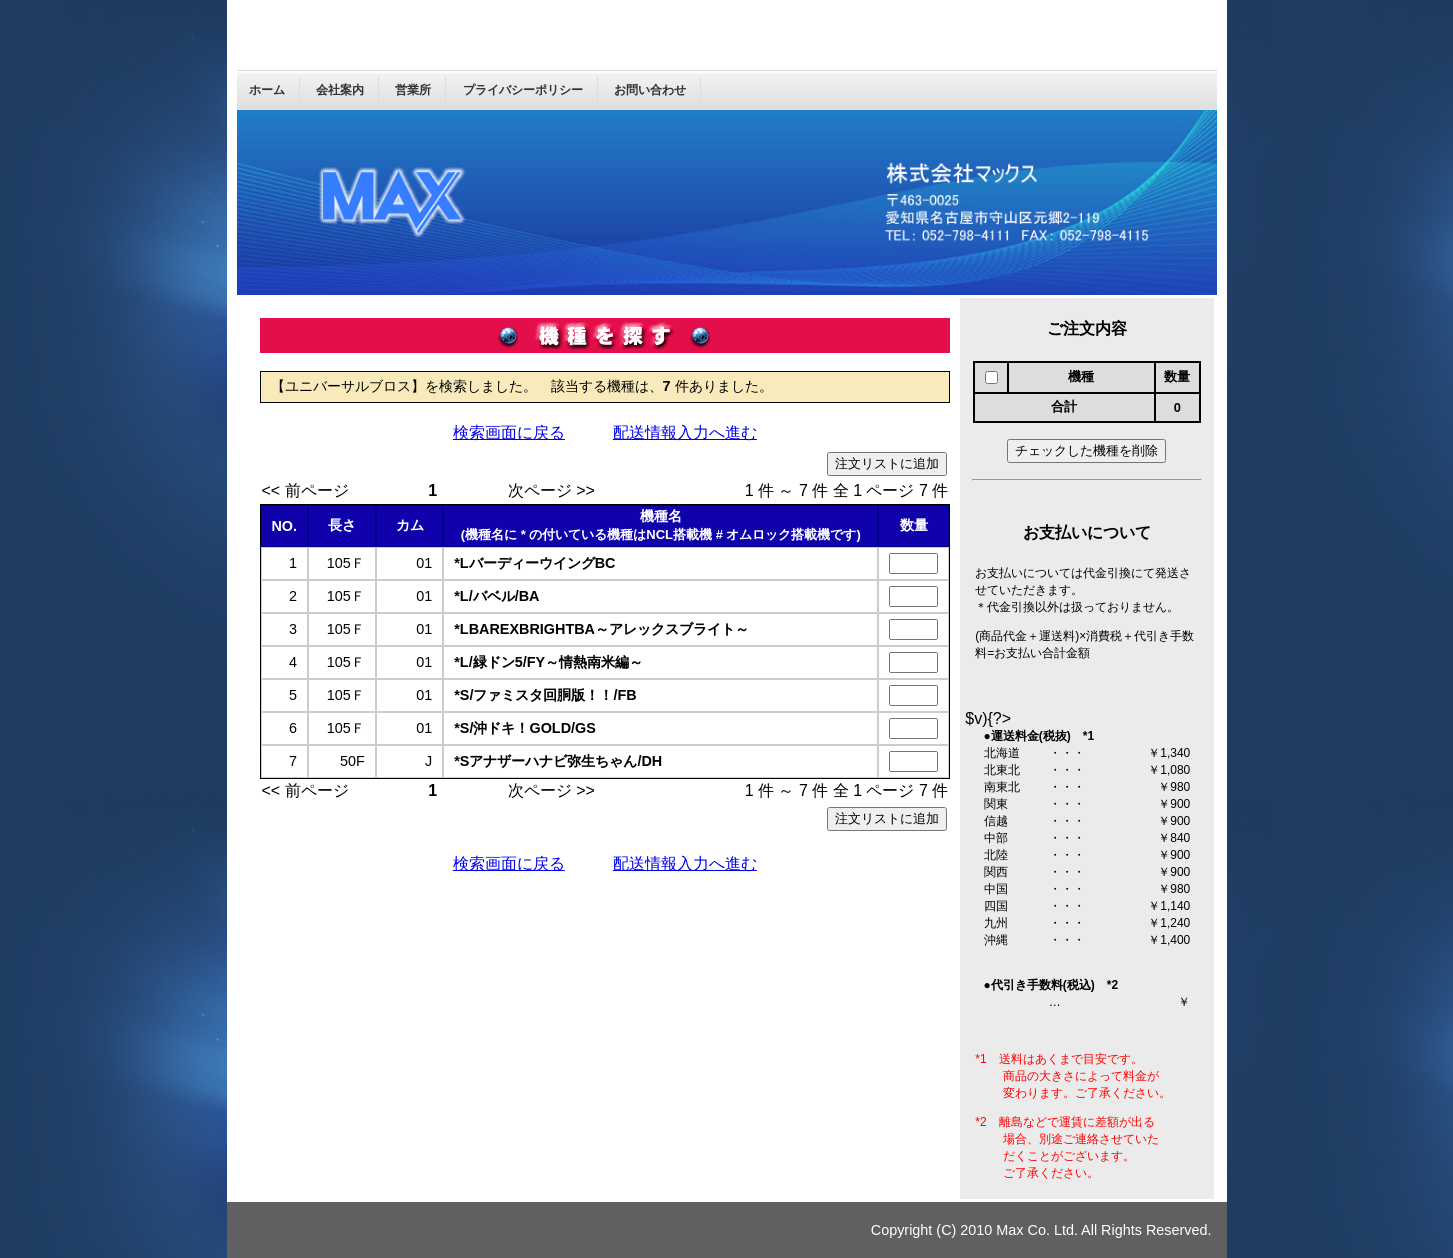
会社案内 (340, 90)
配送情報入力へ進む (685, 432)
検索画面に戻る (509, 432)
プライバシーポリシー (523, 90)
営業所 (413, 90)
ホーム (267, 90)
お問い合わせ (650, 90)
